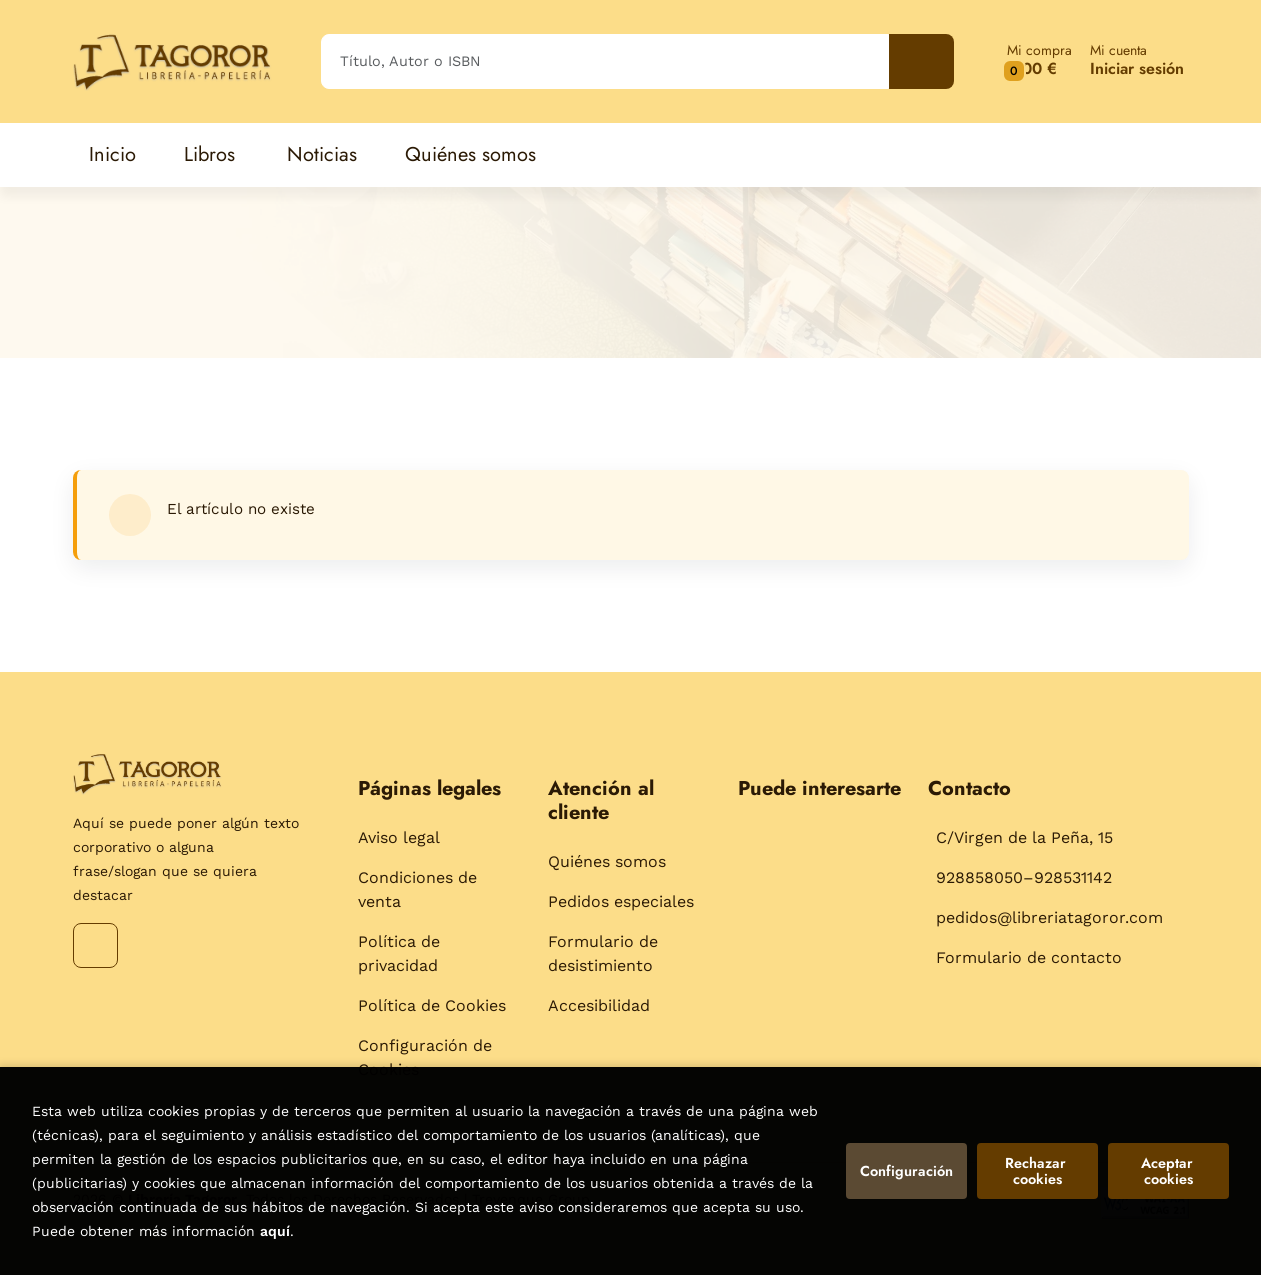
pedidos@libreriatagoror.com (1049, 917)
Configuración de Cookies (425, 1057)
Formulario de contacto (1029, 957)
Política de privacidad (399, 953)
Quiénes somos (607, 861)
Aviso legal (399, 837)
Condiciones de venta (417, 889)
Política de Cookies (432, 1005)
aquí (275, 1231)
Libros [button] (209, 154)
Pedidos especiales (621, 901)
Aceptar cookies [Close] (1169, 1171)
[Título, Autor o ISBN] (605, 61)
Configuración (906, 1171)
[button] (1039, 61)
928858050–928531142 (1024, 877)
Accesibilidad (599, 1005)
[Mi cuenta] (1137, 61)
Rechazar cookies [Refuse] (1037, 1171)
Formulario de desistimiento (603, 953)
